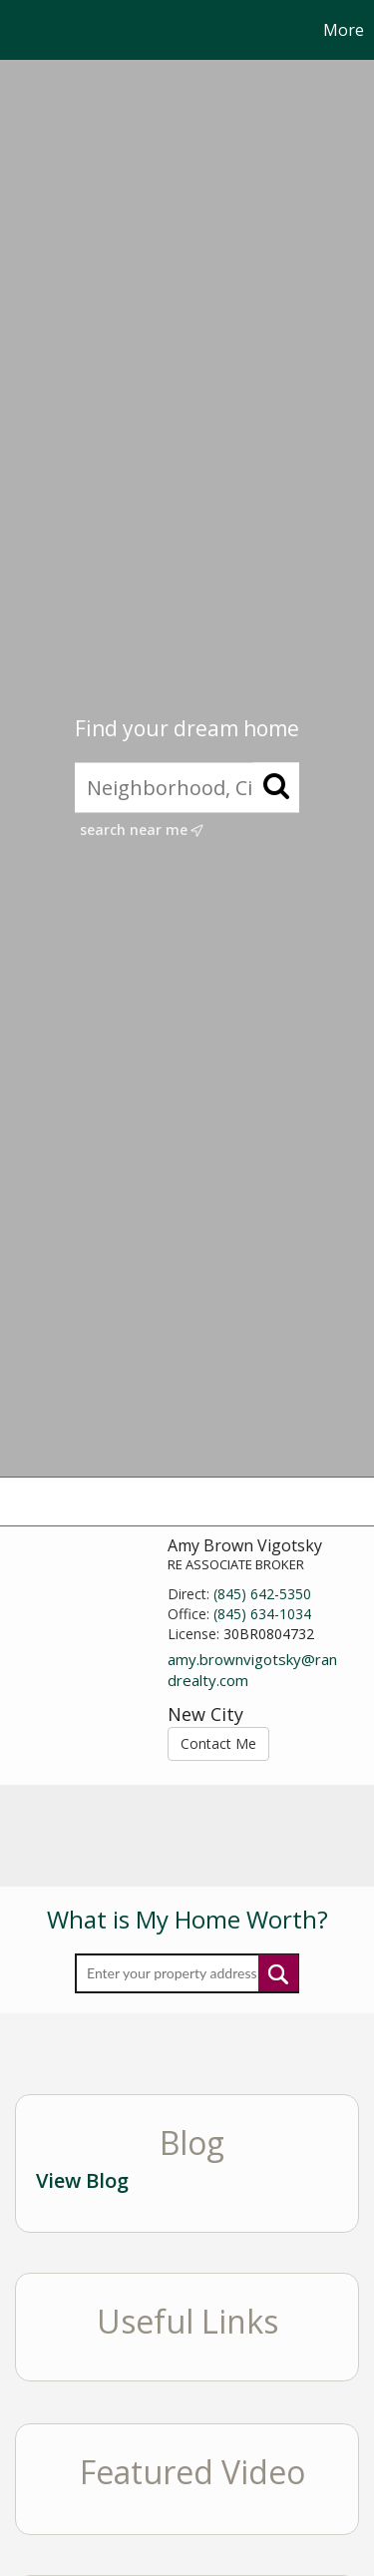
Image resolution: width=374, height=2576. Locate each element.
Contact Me (218, 1743)
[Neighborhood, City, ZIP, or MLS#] (187, 788)
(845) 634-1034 (262, 1613)
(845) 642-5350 (262, 1593)
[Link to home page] (18, 30)
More (343, 30)
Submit (278, 1972)
